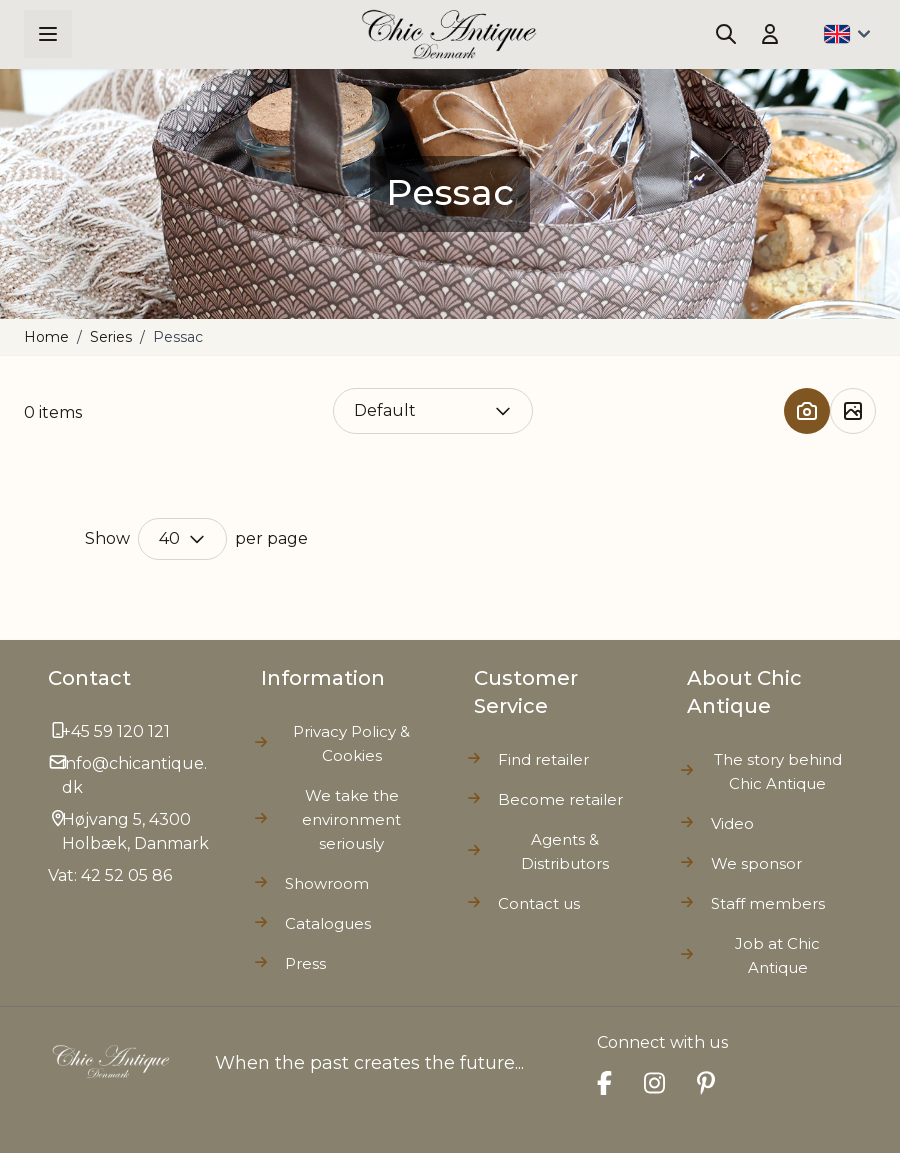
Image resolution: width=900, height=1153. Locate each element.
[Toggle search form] (726, 34)
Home (46, 337)
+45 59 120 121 (116, 731)
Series (111, 337)
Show (107, 538)
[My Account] (770, 34)
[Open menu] (48, 34)
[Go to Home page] (449, 34)
